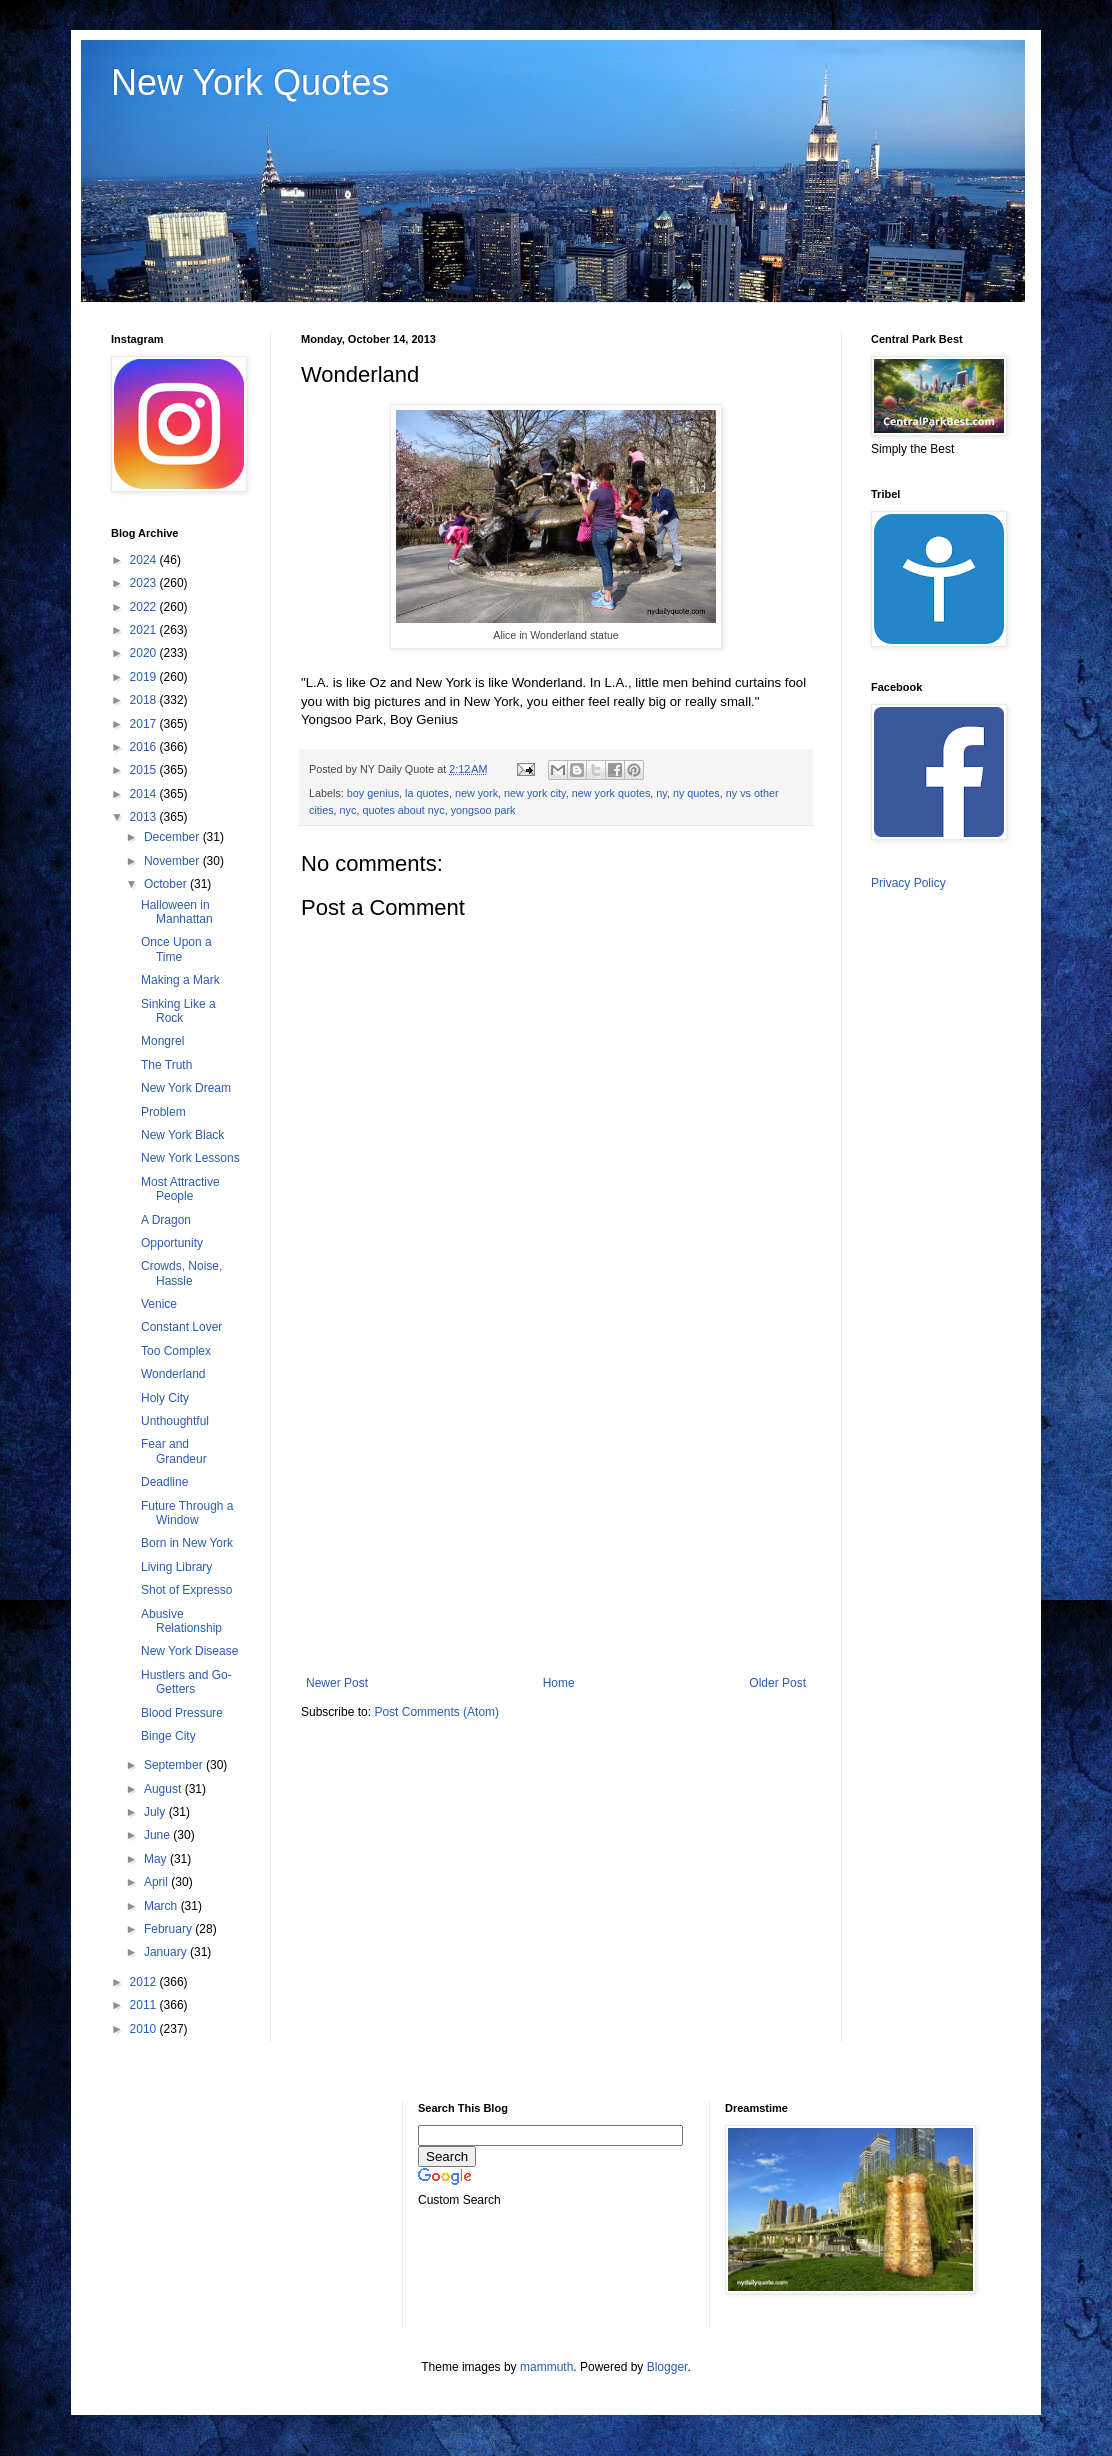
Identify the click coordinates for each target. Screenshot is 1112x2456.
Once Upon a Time (176, 949)
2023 (145, 583)
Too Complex (176, 1351)
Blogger (667, 2367)
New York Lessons (190, 1158)
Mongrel (162, 1041)
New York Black (182, 1135)
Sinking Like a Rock (178, 1011)
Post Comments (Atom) (436, 1712)
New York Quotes (250, 82)
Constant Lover (181, 1327)
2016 (145, 747)
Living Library (176, 1567)
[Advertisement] (556, 1511)
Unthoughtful (175, 1421)
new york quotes (611, 793)
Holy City (165, 1398)
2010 (145, 2029)
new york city (535, 793)
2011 (145, 2005)
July (156, 1812)
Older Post (777, 1683)
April (157, 1882)
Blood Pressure (182, 1713)
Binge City (168, 1736)
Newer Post (337, 1683)
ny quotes (696, 793)
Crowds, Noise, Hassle (181, 1273)
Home (559, 1683)
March (162, 1906)
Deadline (164, 1482)
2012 (145, 1982)
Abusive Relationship (181, 1621)
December (173, 837)
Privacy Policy (908, 883)
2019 (145, 677)
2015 (145, 770)
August (164, 1789)
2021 (145, 630)
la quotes (427, 793)
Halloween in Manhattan (177, 912)
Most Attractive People (180, 1189)
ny (661, 793)
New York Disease (189, 1651)
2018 (145, 700)
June (158, 1835)
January (167, 1952)
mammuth (546, 2367)
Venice (159, 1304)
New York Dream (186, 1088)
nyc (348, 810)
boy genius (373, 793)
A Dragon (166, 1220)
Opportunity (172, 1243)
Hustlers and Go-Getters (186, 1682)
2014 (145, 794)
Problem (163, 1112)
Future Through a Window (187, 1513)
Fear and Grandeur (174, 1451)
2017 (145, 724)
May (157, 1859)
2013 (145, 817)
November (173, 861)
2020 (145, 653)
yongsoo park (483, 810)
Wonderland (173, 1374)
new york (476, 793)
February (169, 1929)
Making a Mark (180, 980)
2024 (145, 560)
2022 (145, 607)
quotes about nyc (403, 810)
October (167, 884)
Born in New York (187, 1543)
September (175, 1765)
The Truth (166, 1065)
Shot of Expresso (186, 1590)
